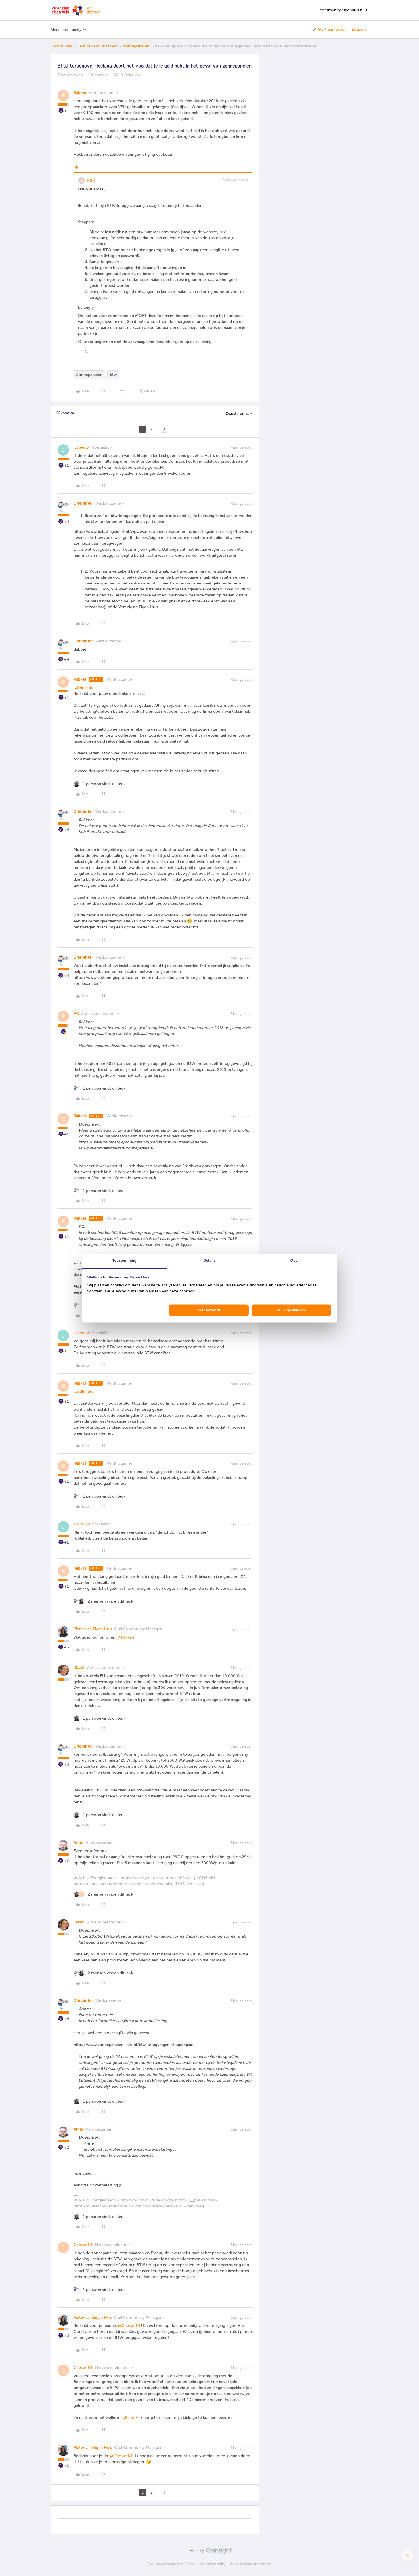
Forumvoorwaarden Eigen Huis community (186, 2564)
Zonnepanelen (136, 46)
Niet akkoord (209, 1310)
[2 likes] (103, 1601)
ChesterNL (83, 2244)
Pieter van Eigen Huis (93, 1629)
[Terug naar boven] (407, 2555)
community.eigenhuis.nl (344, 10)
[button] (328, 29)
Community (61, 46)
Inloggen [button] (357, 29)
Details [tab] (209, 1260)
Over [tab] (294, 1260)
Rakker (80, 92)
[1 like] (99, 784)
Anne (78, 1842)
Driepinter (83, 503)
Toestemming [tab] (124, 1260)
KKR (91, 180)
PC (76, 1013)
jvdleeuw (82, 447)
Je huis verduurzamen (97, 46)
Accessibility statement (251, 2564)
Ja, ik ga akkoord (291, 1310)
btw (113, 374)
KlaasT (79, 1667)
